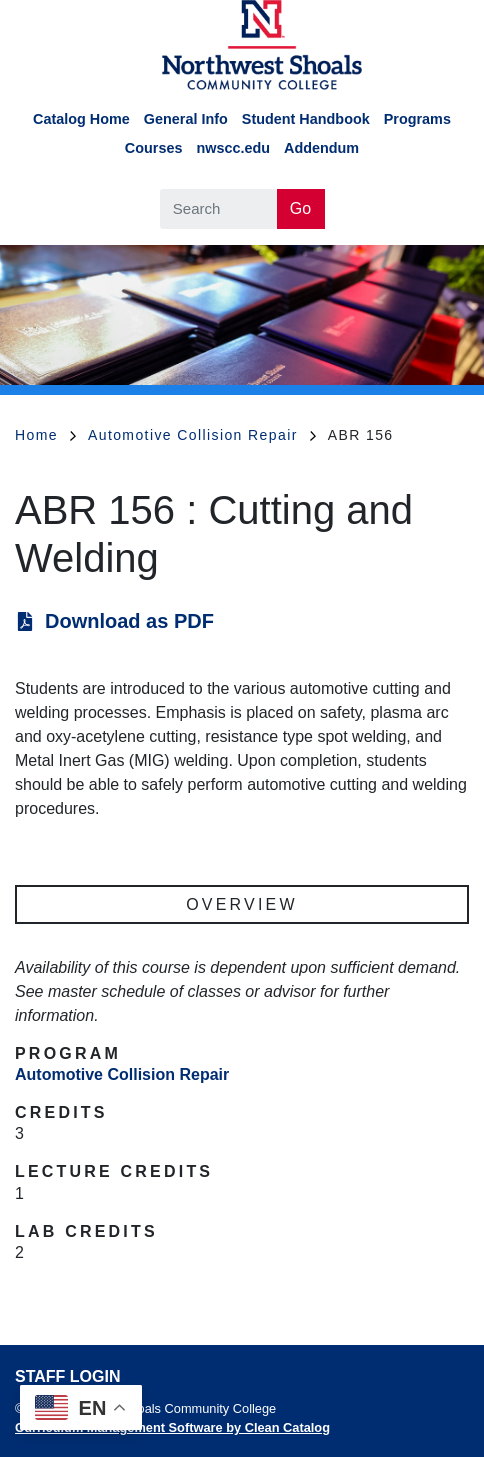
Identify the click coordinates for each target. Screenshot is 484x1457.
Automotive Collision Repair (202, 435)
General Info (186, 119)
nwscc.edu (233, 148)
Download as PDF (129, 621)
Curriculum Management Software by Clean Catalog (172, 1427)
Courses (154, 148)
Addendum (321, 148)
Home (45, 435)
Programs (417, 119)
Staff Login (67, 1376)
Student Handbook (306, 119)
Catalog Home (81, 119)
